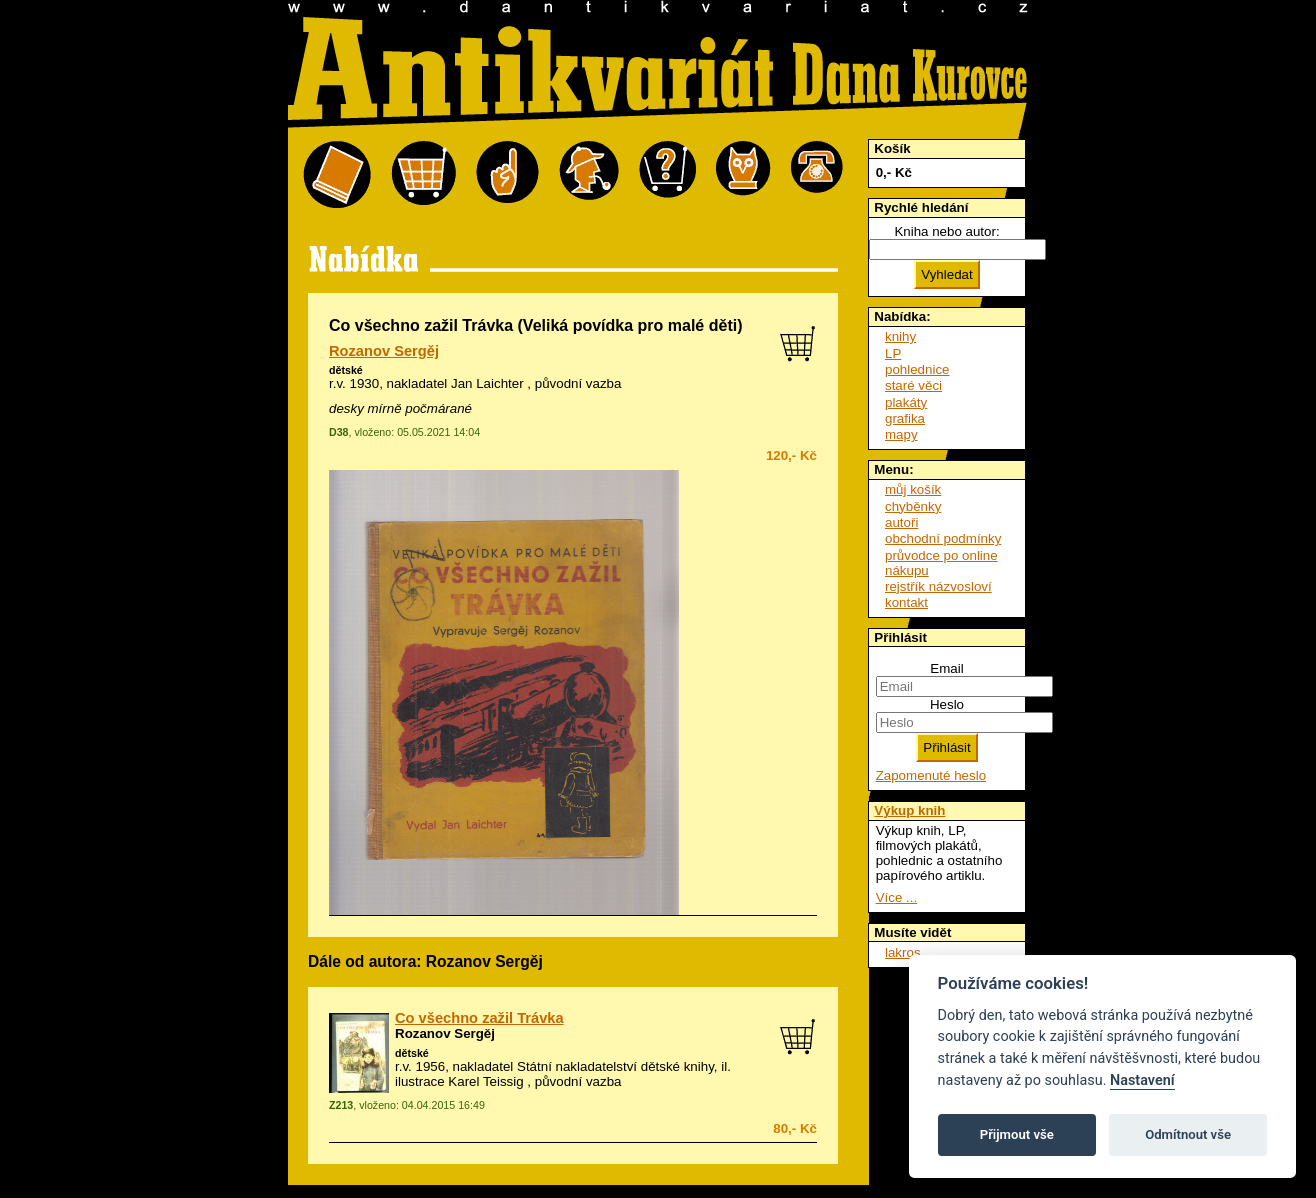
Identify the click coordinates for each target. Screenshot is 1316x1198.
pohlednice (917, 369)
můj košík (913, 489)
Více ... (896, 897)
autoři (901, 522)
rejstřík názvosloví (938, 586)
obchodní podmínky (943, 538)
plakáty (906, 402)
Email (946, 668)
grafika (905, 418)
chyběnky (913, 506)
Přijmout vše (1017, 1134)
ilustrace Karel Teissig (459, 1081)
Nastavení (1142, 1080)
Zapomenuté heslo (931, 775)
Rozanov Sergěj (384, 351)
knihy (900, 336)
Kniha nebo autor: (946, 231)
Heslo (947, 704)
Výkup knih (909, 810)
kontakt (906, 602)
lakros (903, 952)
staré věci (913, 385)
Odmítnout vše (1188, 1134)
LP (893, 353)
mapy (901, 434)
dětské (346, 370)
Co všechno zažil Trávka (479, 1018)
